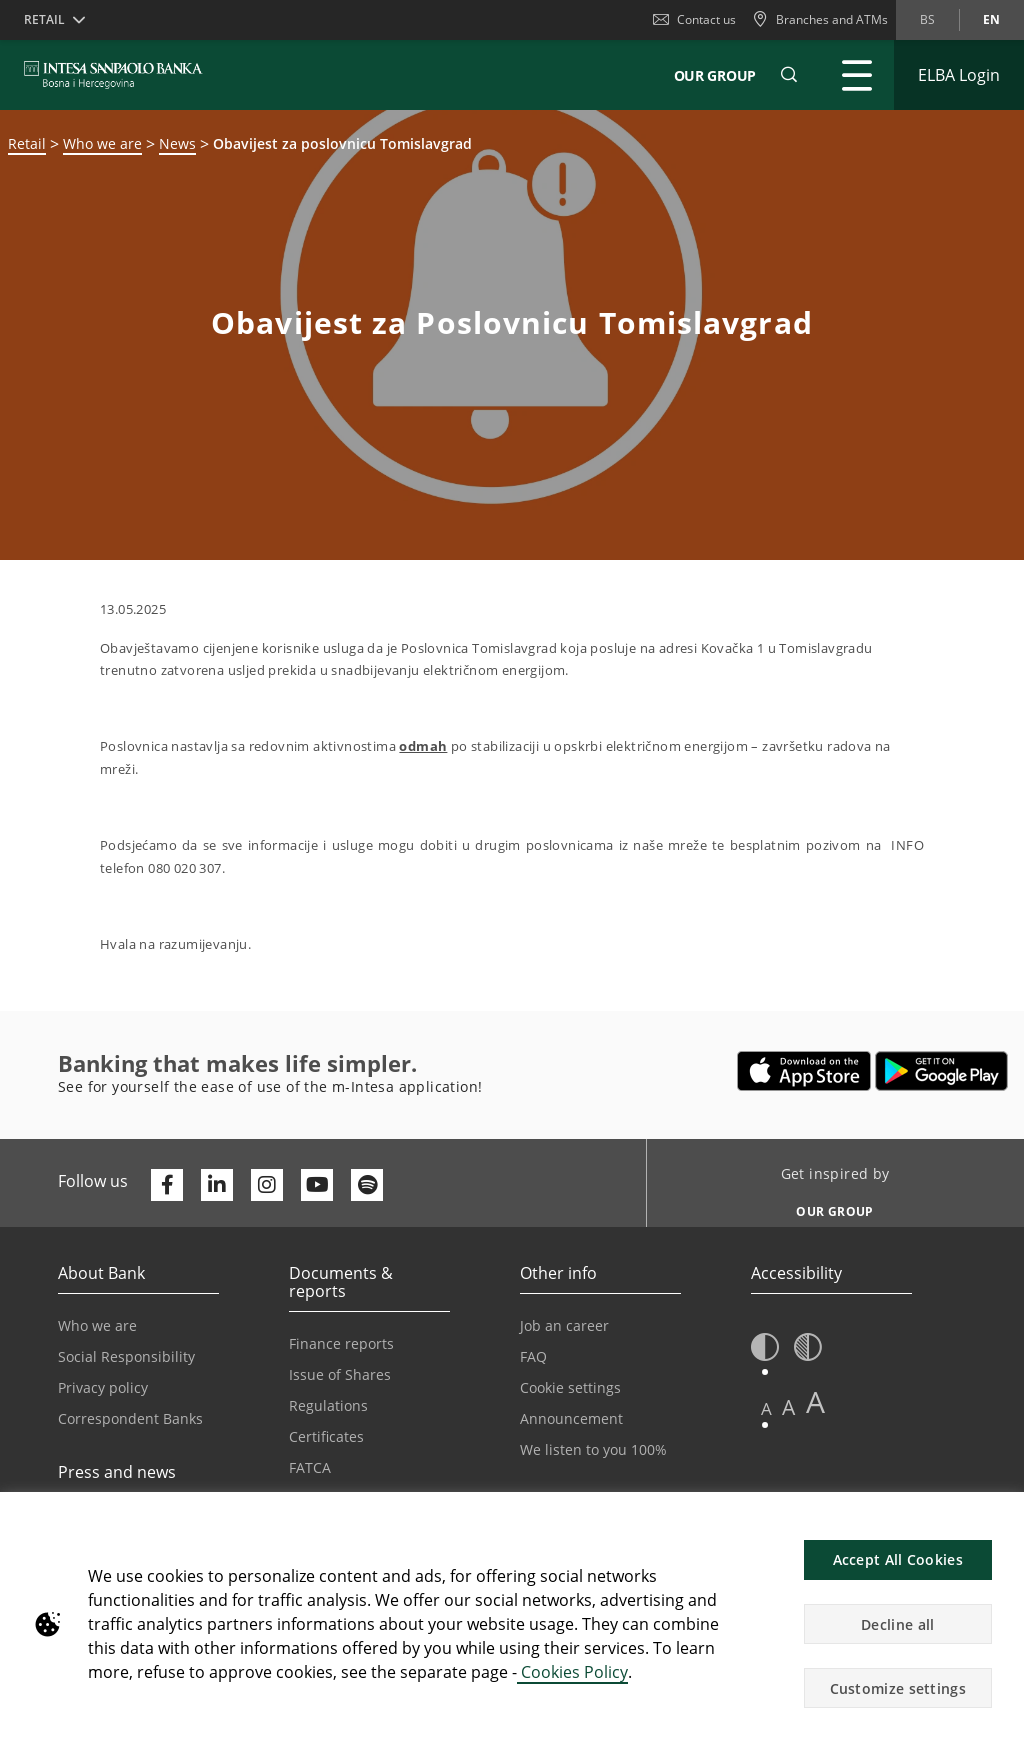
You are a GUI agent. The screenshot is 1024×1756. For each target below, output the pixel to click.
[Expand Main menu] (857, 75)
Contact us (694, 19)
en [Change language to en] (991, 19)
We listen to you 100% (593, 1449)
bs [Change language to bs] (927, 19)
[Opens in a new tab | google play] (941, 1071)
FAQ (533, 1356)
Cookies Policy (572, 1672)
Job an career (564, 1325)
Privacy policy (103, 1387)
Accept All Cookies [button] (898, 1559)
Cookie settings (570, 1387)
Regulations (328, 1405)
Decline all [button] (897, 1624)
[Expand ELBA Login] (959, 75)
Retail (27, 143)
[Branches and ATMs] (820, 20)
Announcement (571, 1418)
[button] (789, 75)
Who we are (102, 143)
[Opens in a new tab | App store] (804, 1071)
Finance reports (341, 1343)
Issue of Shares (340, 1374)
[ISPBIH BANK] (118, 75)
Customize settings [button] (898, 1688)
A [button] (766, 1408)
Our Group (715, 75)
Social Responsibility (126, 1356)
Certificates (326, 1436)
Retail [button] (44, 19)
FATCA (310, 1467)
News (177, 143)
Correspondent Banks (130, 1418)
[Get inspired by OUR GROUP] (827, 1206)
